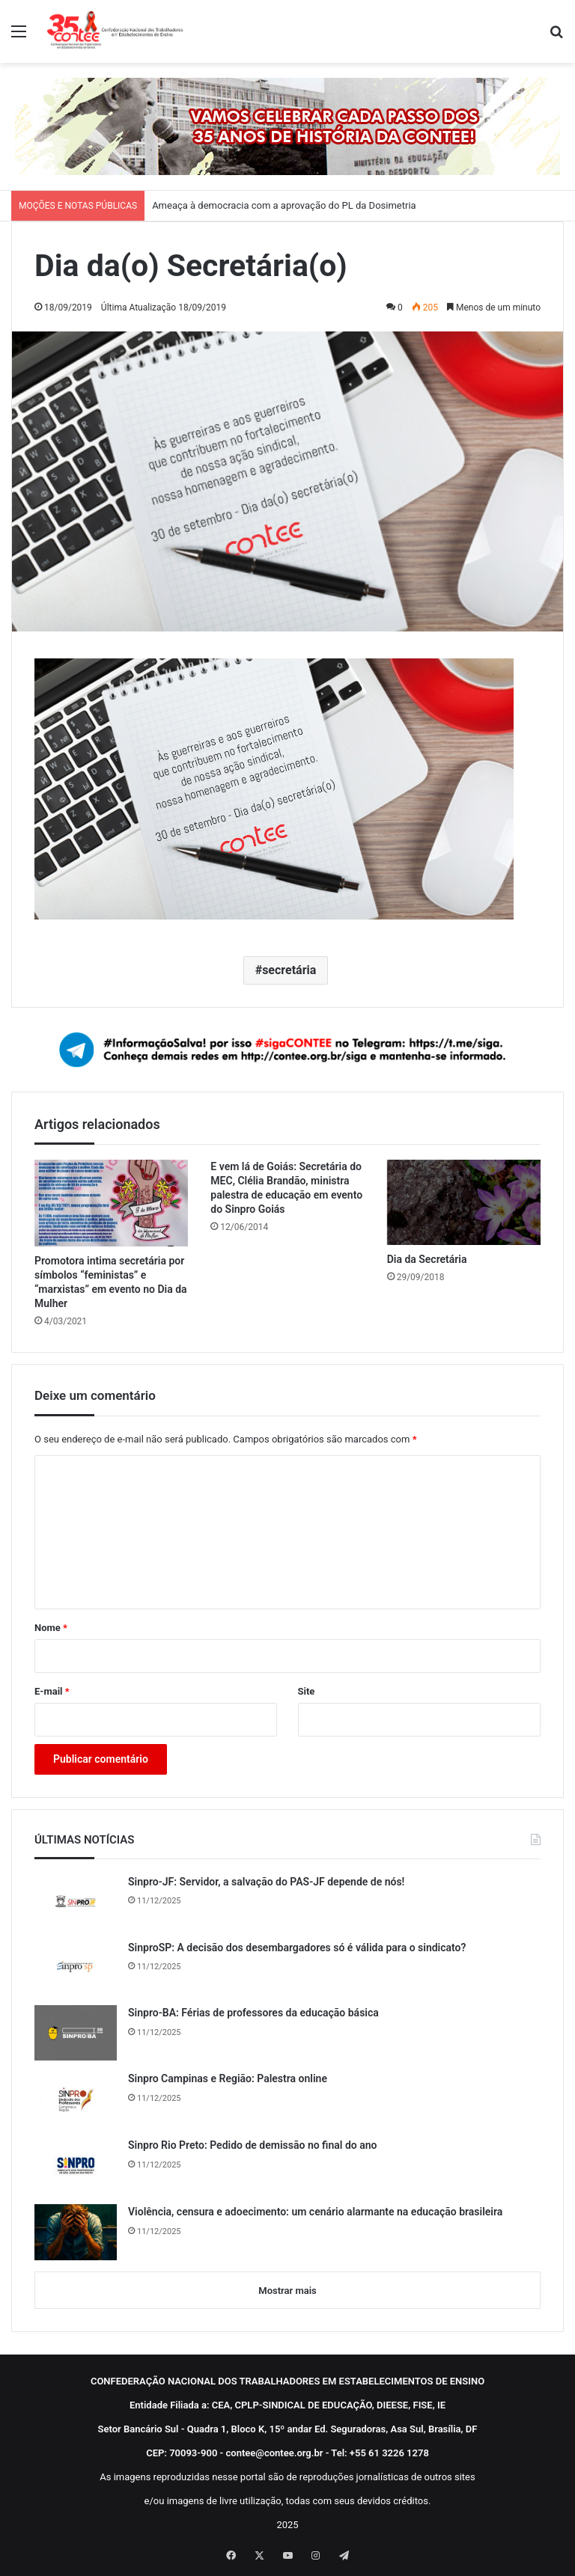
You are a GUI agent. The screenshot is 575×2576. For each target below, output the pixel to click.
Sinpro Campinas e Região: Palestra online (227, 2078)
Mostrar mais (287, 2290)
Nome (50, 1627)
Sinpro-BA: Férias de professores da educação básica (253, 2013)
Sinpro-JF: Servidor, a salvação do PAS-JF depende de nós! (266, 1882)
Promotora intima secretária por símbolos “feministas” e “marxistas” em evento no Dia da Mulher (110, 1282)
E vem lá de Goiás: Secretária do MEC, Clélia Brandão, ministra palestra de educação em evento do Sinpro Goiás (286, 1187)
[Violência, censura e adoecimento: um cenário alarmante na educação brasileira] (75, 2232)
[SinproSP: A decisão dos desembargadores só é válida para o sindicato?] (75, 1967)
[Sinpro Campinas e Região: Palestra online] (75, 2099)
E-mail (52, 1691)
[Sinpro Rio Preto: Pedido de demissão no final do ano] (75, 2166)
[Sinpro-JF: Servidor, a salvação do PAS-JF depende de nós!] (75, 1902)
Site (306, 1691)
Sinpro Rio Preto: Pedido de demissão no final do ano (252, 2145)
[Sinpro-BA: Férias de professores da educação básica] (75, 2033)
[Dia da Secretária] (464, 1202)
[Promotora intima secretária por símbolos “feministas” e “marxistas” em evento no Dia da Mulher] (111, 1203)
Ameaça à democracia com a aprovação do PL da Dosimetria (284, 205)
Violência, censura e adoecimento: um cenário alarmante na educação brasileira (315, 2212)
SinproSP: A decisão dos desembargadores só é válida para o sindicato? (297, 1948)
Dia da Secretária (427, 1259)
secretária (289, 970)
